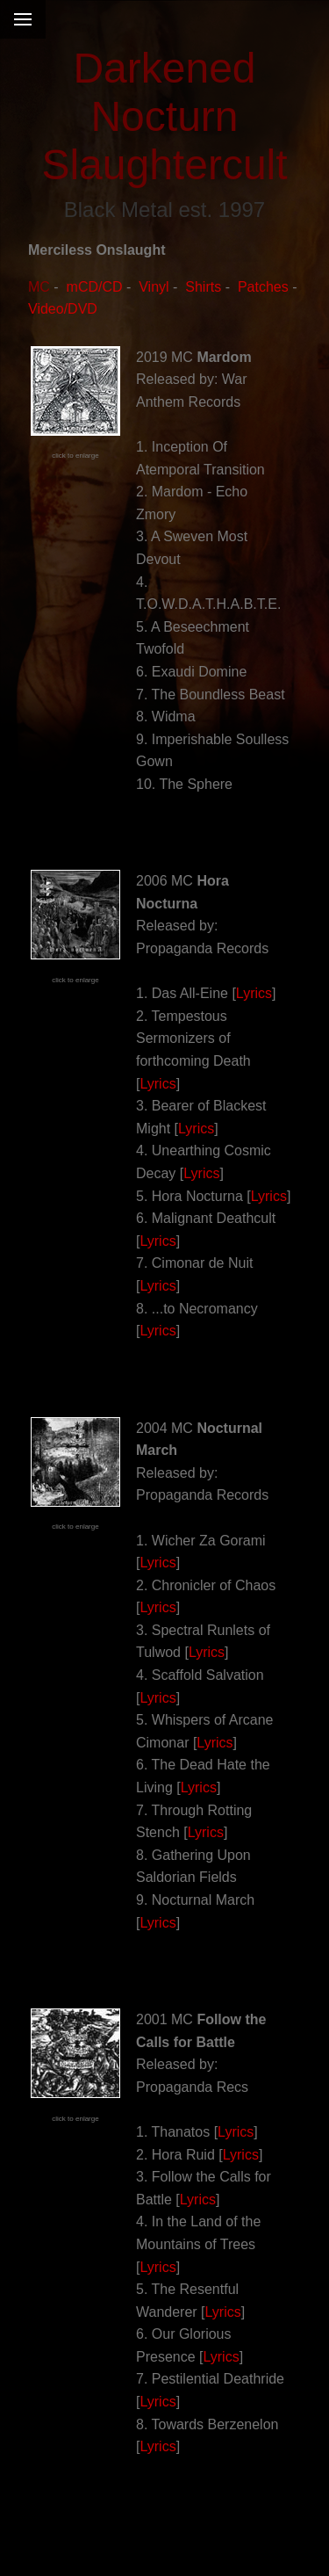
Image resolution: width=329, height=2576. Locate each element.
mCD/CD (95, 286)
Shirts (203, 286)
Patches (263, 286)
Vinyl (153, 286)
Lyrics (254, 993)
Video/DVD (62, 308)
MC (39, 286)
